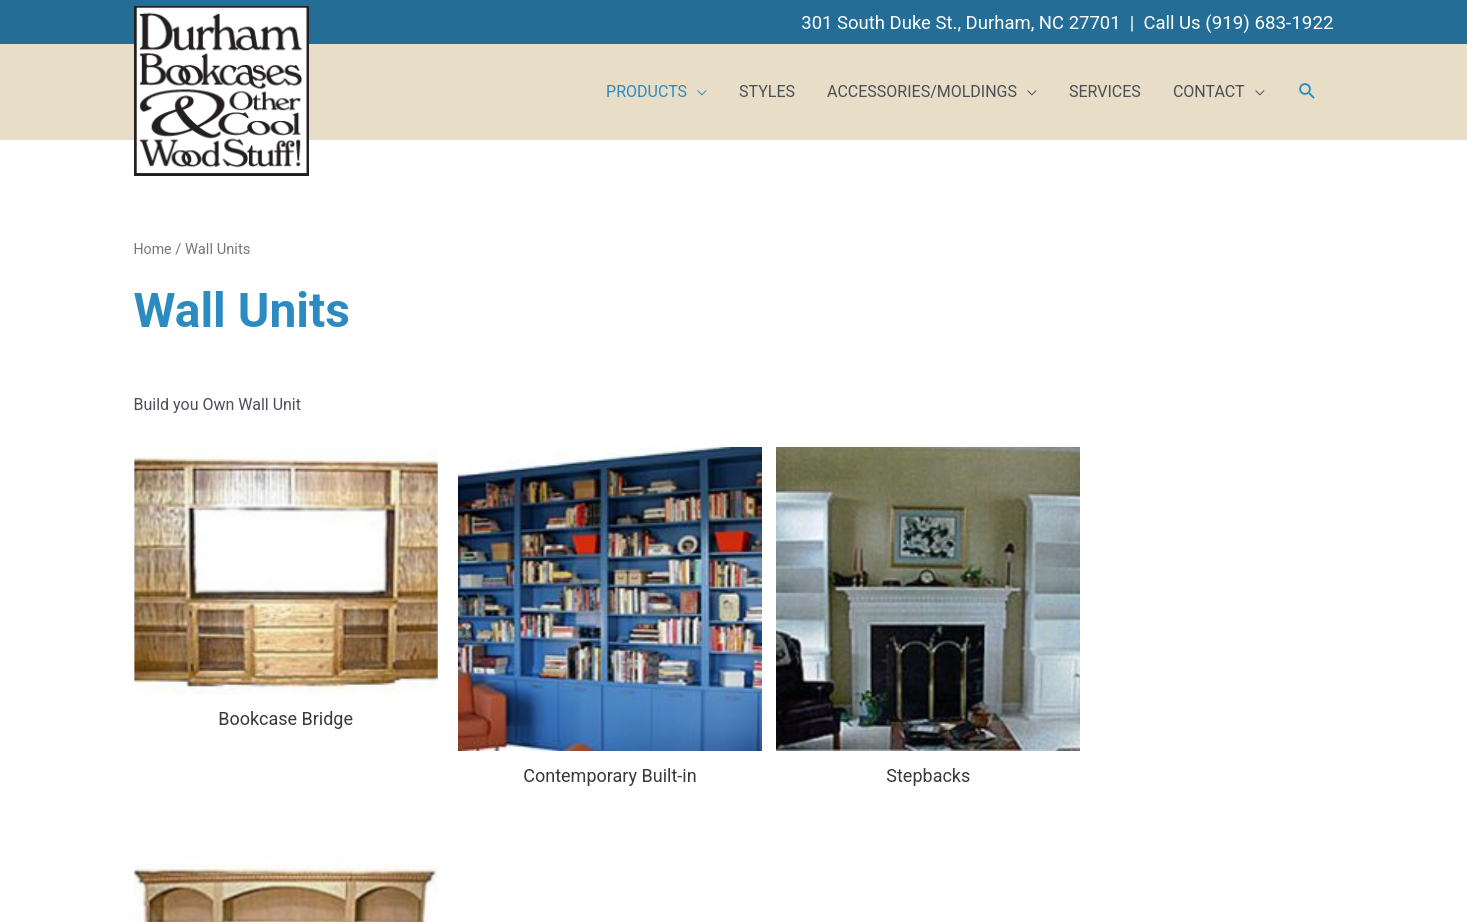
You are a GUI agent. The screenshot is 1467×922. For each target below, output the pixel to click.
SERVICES (1105, 88)
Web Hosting (819, 879)
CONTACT (1209, 88)
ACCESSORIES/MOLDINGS (922, 88)
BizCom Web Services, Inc (960, 879)
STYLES (767, 88)
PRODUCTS (646, 88)
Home (154, 246)
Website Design (715, 879)
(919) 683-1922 (1267, 19)
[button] (1307, 90)
